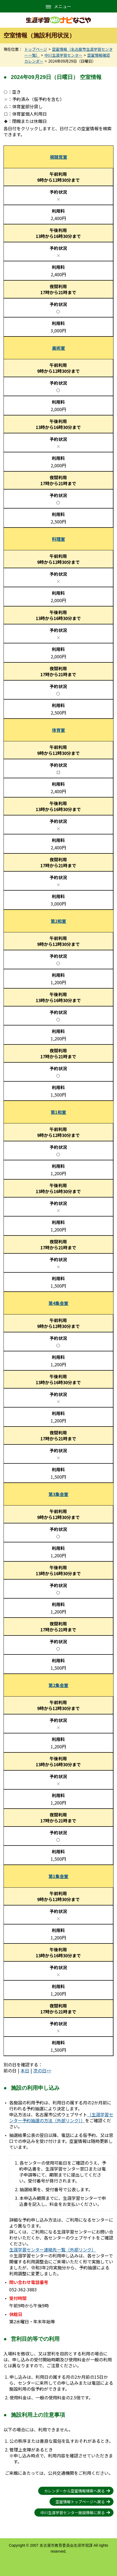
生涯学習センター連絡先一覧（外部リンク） (52, 2249)
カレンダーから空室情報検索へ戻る (74, 2491)
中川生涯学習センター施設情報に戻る (72, 2512)
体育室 (58, 730)
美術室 (58, 348)
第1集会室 (58, 1876)
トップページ (35, 49)
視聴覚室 (58, 157)
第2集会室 (58, 1685)
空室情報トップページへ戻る (80, 2501)
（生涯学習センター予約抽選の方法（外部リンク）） (61, 2117)
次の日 (39, 2070)
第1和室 (58, 1112)
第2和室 (58, 921)
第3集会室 (58, 1494)
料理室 (58, 539)
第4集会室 (58, 1303)
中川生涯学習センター (63, 55)
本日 (25, 2070)
